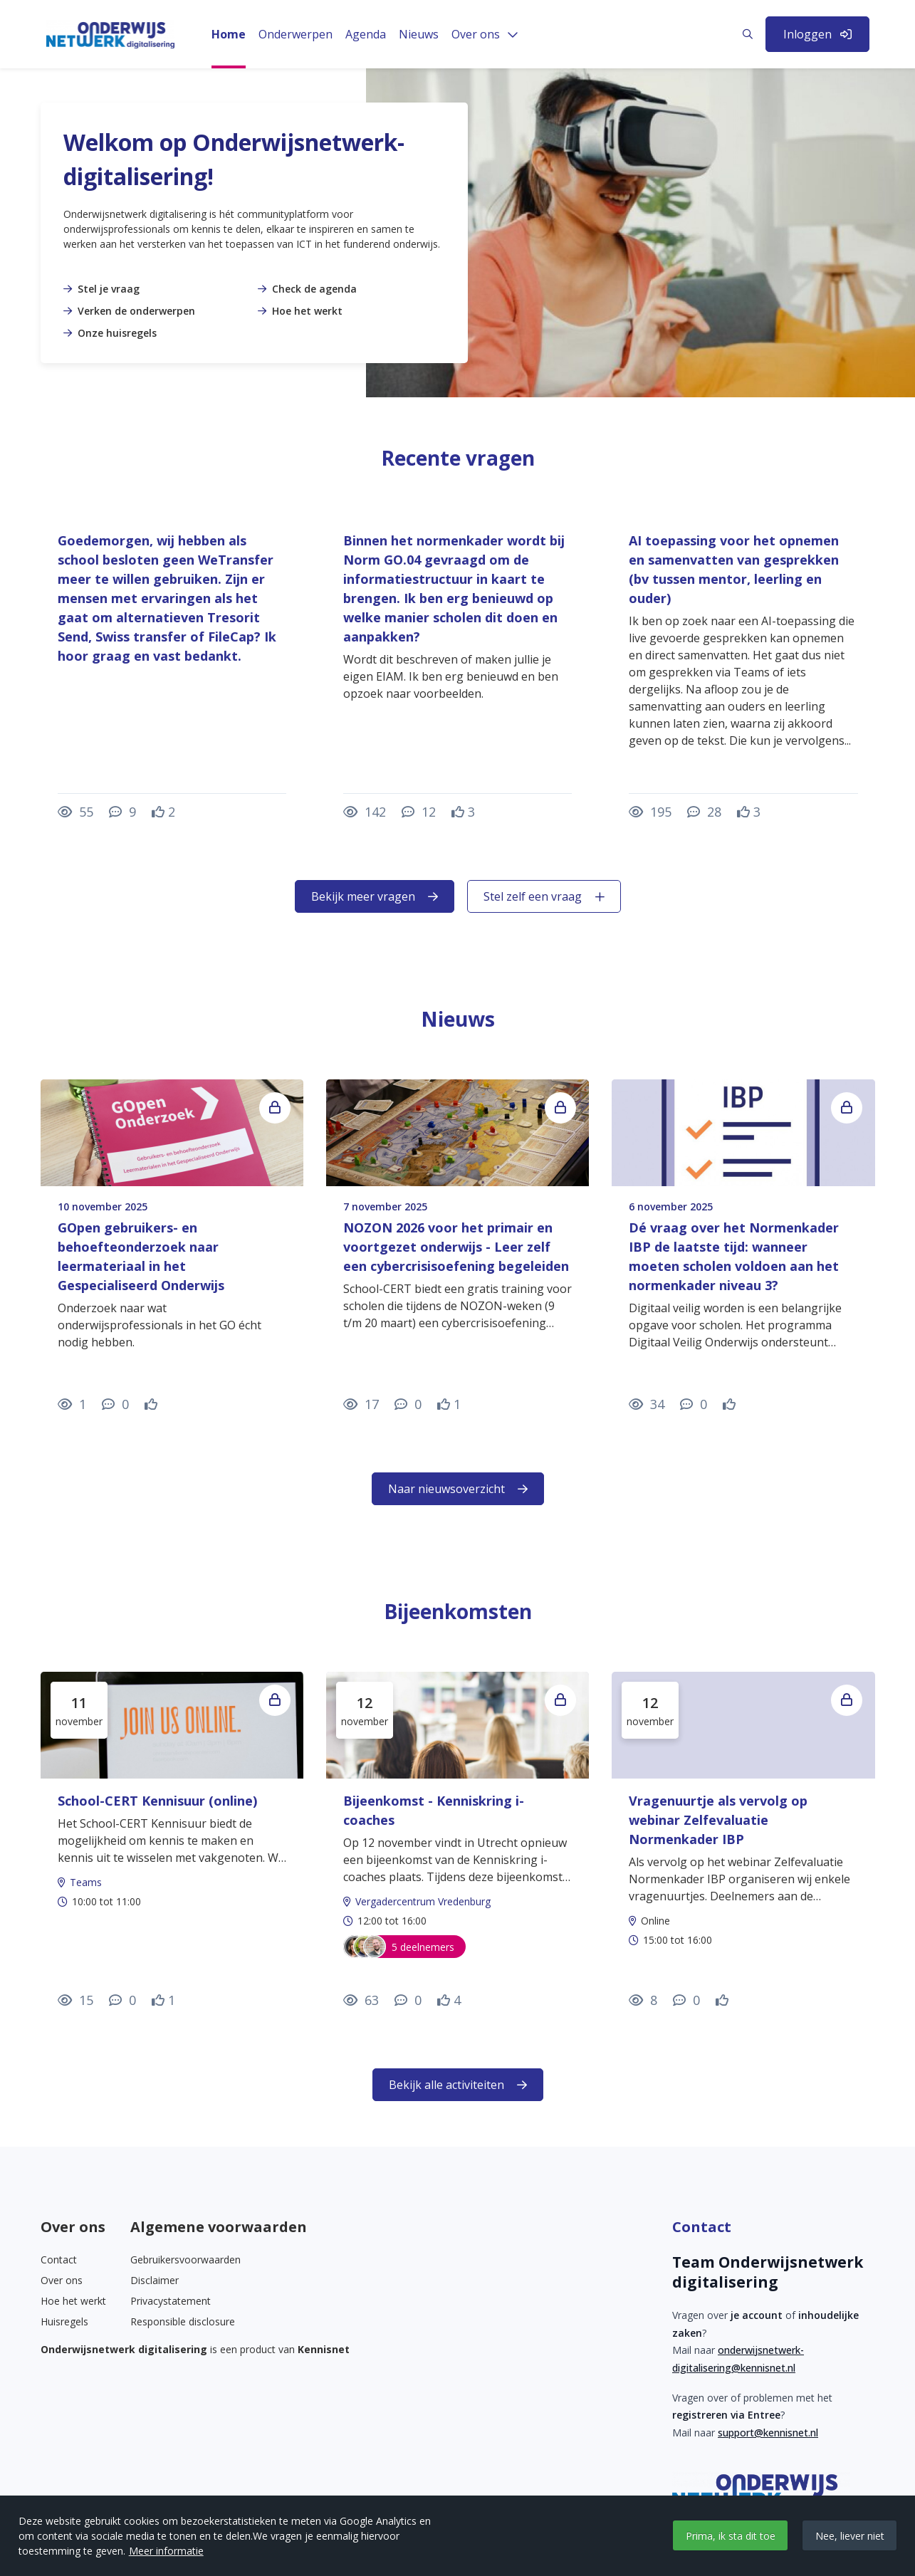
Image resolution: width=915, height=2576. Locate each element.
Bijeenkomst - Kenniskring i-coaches (433, 1810)
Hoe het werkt (73, 2301)
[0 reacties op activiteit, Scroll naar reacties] (122, 2000)
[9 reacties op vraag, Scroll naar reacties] (122, 811)
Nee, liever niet (849, 2536)
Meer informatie (166, 2550)
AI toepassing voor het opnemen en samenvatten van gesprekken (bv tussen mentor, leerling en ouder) (734, 569)
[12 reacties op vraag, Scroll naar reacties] (419, 811)
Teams (86, 1882)
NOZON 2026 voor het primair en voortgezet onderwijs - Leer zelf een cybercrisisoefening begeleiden (456, 1246)
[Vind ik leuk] (163, 811)
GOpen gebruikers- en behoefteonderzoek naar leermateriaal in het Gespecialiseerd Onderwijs (141, 1256)
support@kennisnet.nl (768, 2432)
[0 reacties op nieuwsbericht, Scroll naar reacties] (115, 1404)
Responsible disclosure (182, 2321)
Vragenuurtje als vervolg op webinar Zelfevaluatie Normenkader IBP (718, 1820)
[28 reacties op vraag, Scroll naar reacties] (704, 811)
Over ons (62, 2280)
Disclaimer (154, 2280)
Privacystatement (170, 2301)
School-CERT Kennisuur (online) (157, 1800)
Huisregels (64, 2321)
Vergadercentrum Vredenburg (423, 1901)
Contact (59, 2259)
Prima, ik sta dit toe (730, 2536)
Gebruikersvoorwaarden (185, 2259)
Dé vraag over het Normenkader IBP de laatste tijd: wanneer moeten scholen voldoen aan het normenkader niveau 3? (734, 1256)
